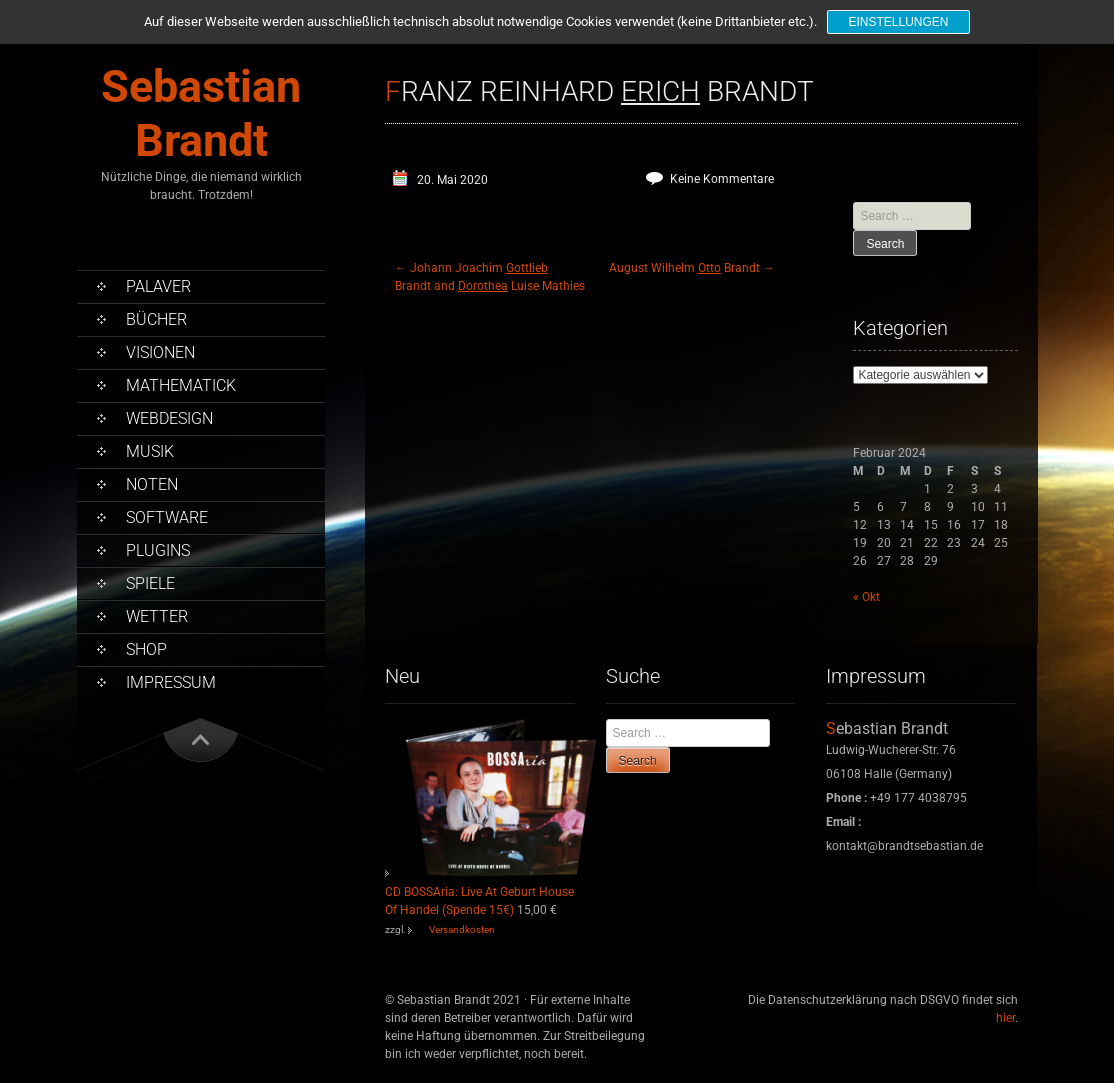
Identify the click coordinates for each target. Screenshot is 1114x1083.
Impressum (171, 682)
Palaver (158, 286)
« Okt (866, 597)
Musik (150, 451)
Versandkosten (462, 929)
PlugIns (158, 550)
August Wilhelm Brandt (692, 268)
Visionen (160, 352)
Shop (146, 649)
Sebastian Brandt (201, 113)
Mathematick (181, 385)
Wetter (157, 616)
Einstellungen (898, 22)
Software (167, 517)
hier (1005, 1018)
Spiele (150, 583)
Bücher (156, 319)
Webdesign (169, 418)
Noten (152, 484)
